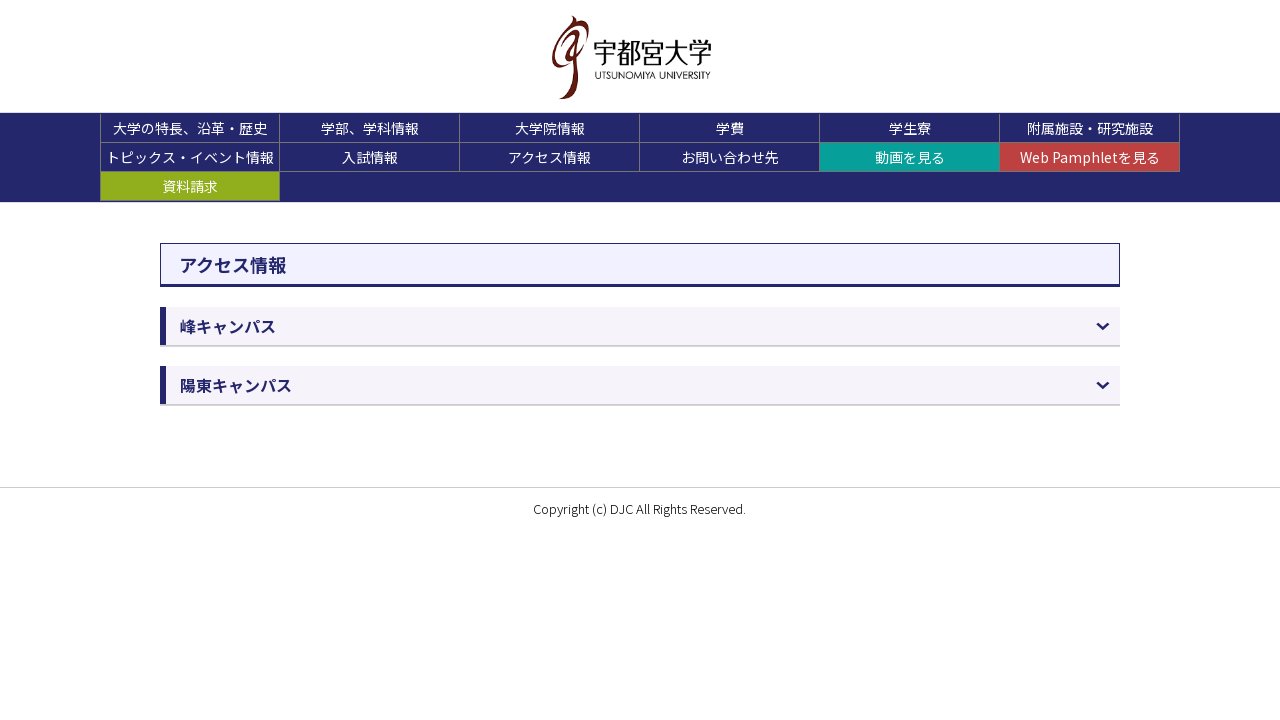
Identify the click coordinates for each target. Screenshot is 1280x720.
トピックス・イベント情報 (190, 157)
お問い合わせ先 (730, 157)
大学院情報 (550, 128)
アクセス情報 (549, 157)
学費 (730, 128)
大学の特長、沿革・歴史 (190, 128)
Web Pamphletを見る (1090, 157)
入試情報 (370, 157)
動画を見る (910, 157)
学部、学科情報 (370, 128)
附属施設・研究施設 (1090, 128)
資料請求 (190, 186)
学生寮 (910, 128)
